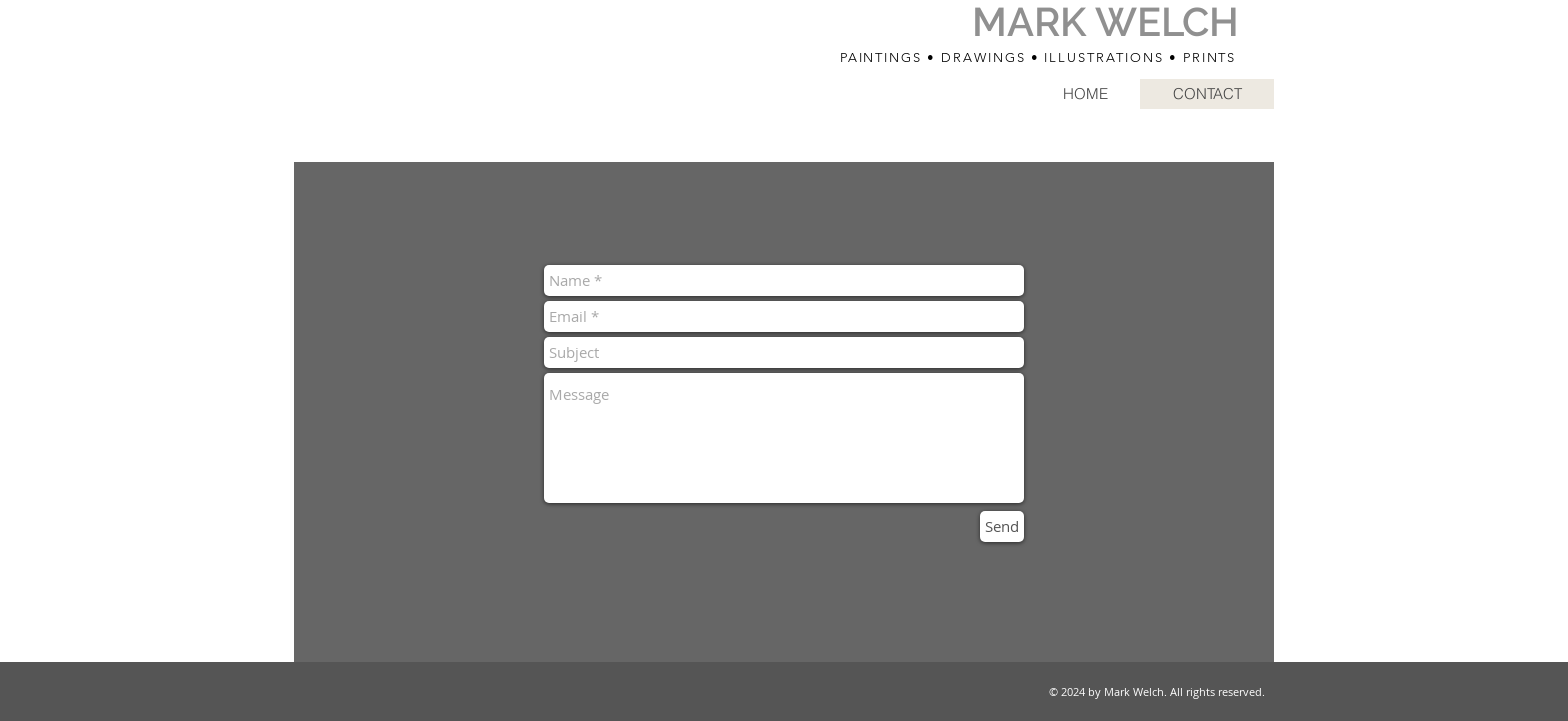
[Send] (1002, 526)
